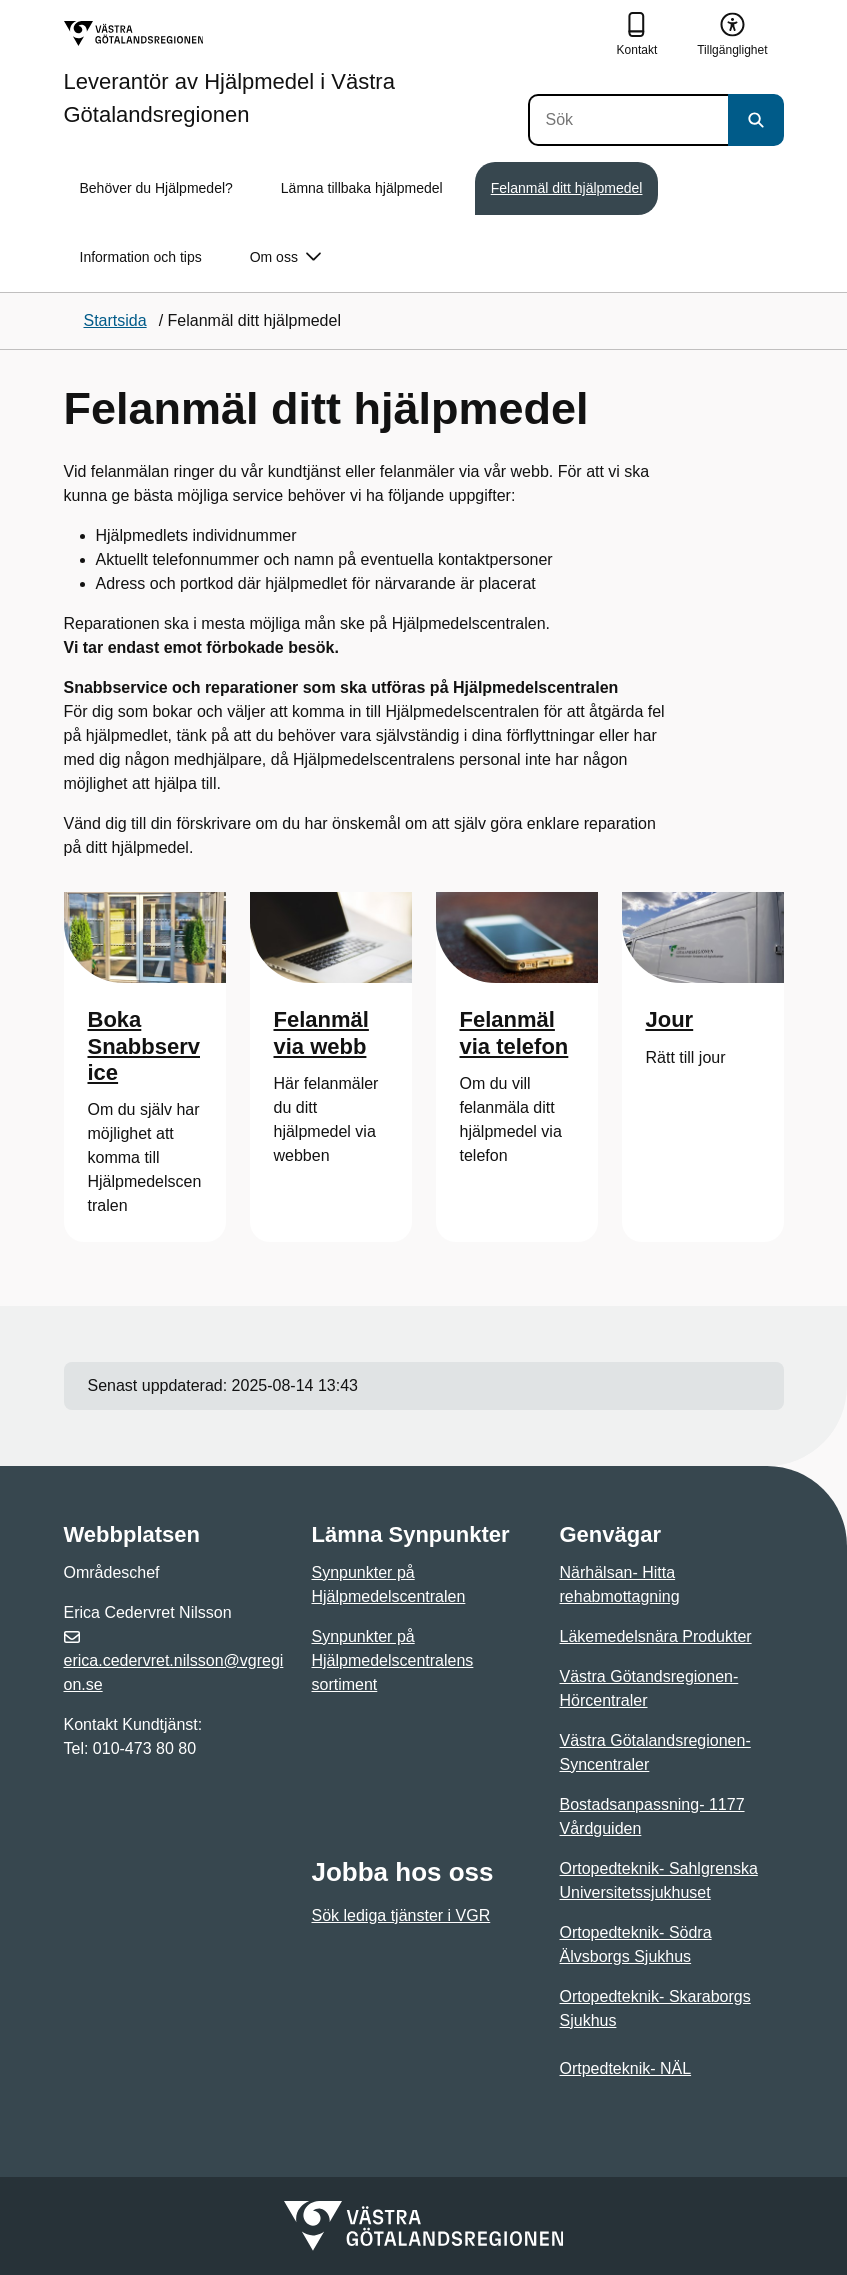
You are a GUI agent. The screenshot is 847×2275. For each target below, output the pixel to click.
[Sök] (628, 120)
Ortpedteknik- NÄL (626, 2068)
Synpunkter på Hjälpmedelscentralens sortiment (393, 1660)
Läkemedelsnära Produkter (656, 1636)
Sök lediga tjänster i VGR (401, 1915)
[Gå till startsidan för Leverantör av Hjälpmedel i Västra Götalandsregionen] (296, 73)
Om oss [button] (285, 257)
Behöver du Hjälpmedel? (156, 188)
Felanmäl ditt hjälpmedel (567, 188)
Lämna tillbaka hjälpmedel (362, 188)
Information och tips (141, 257)
